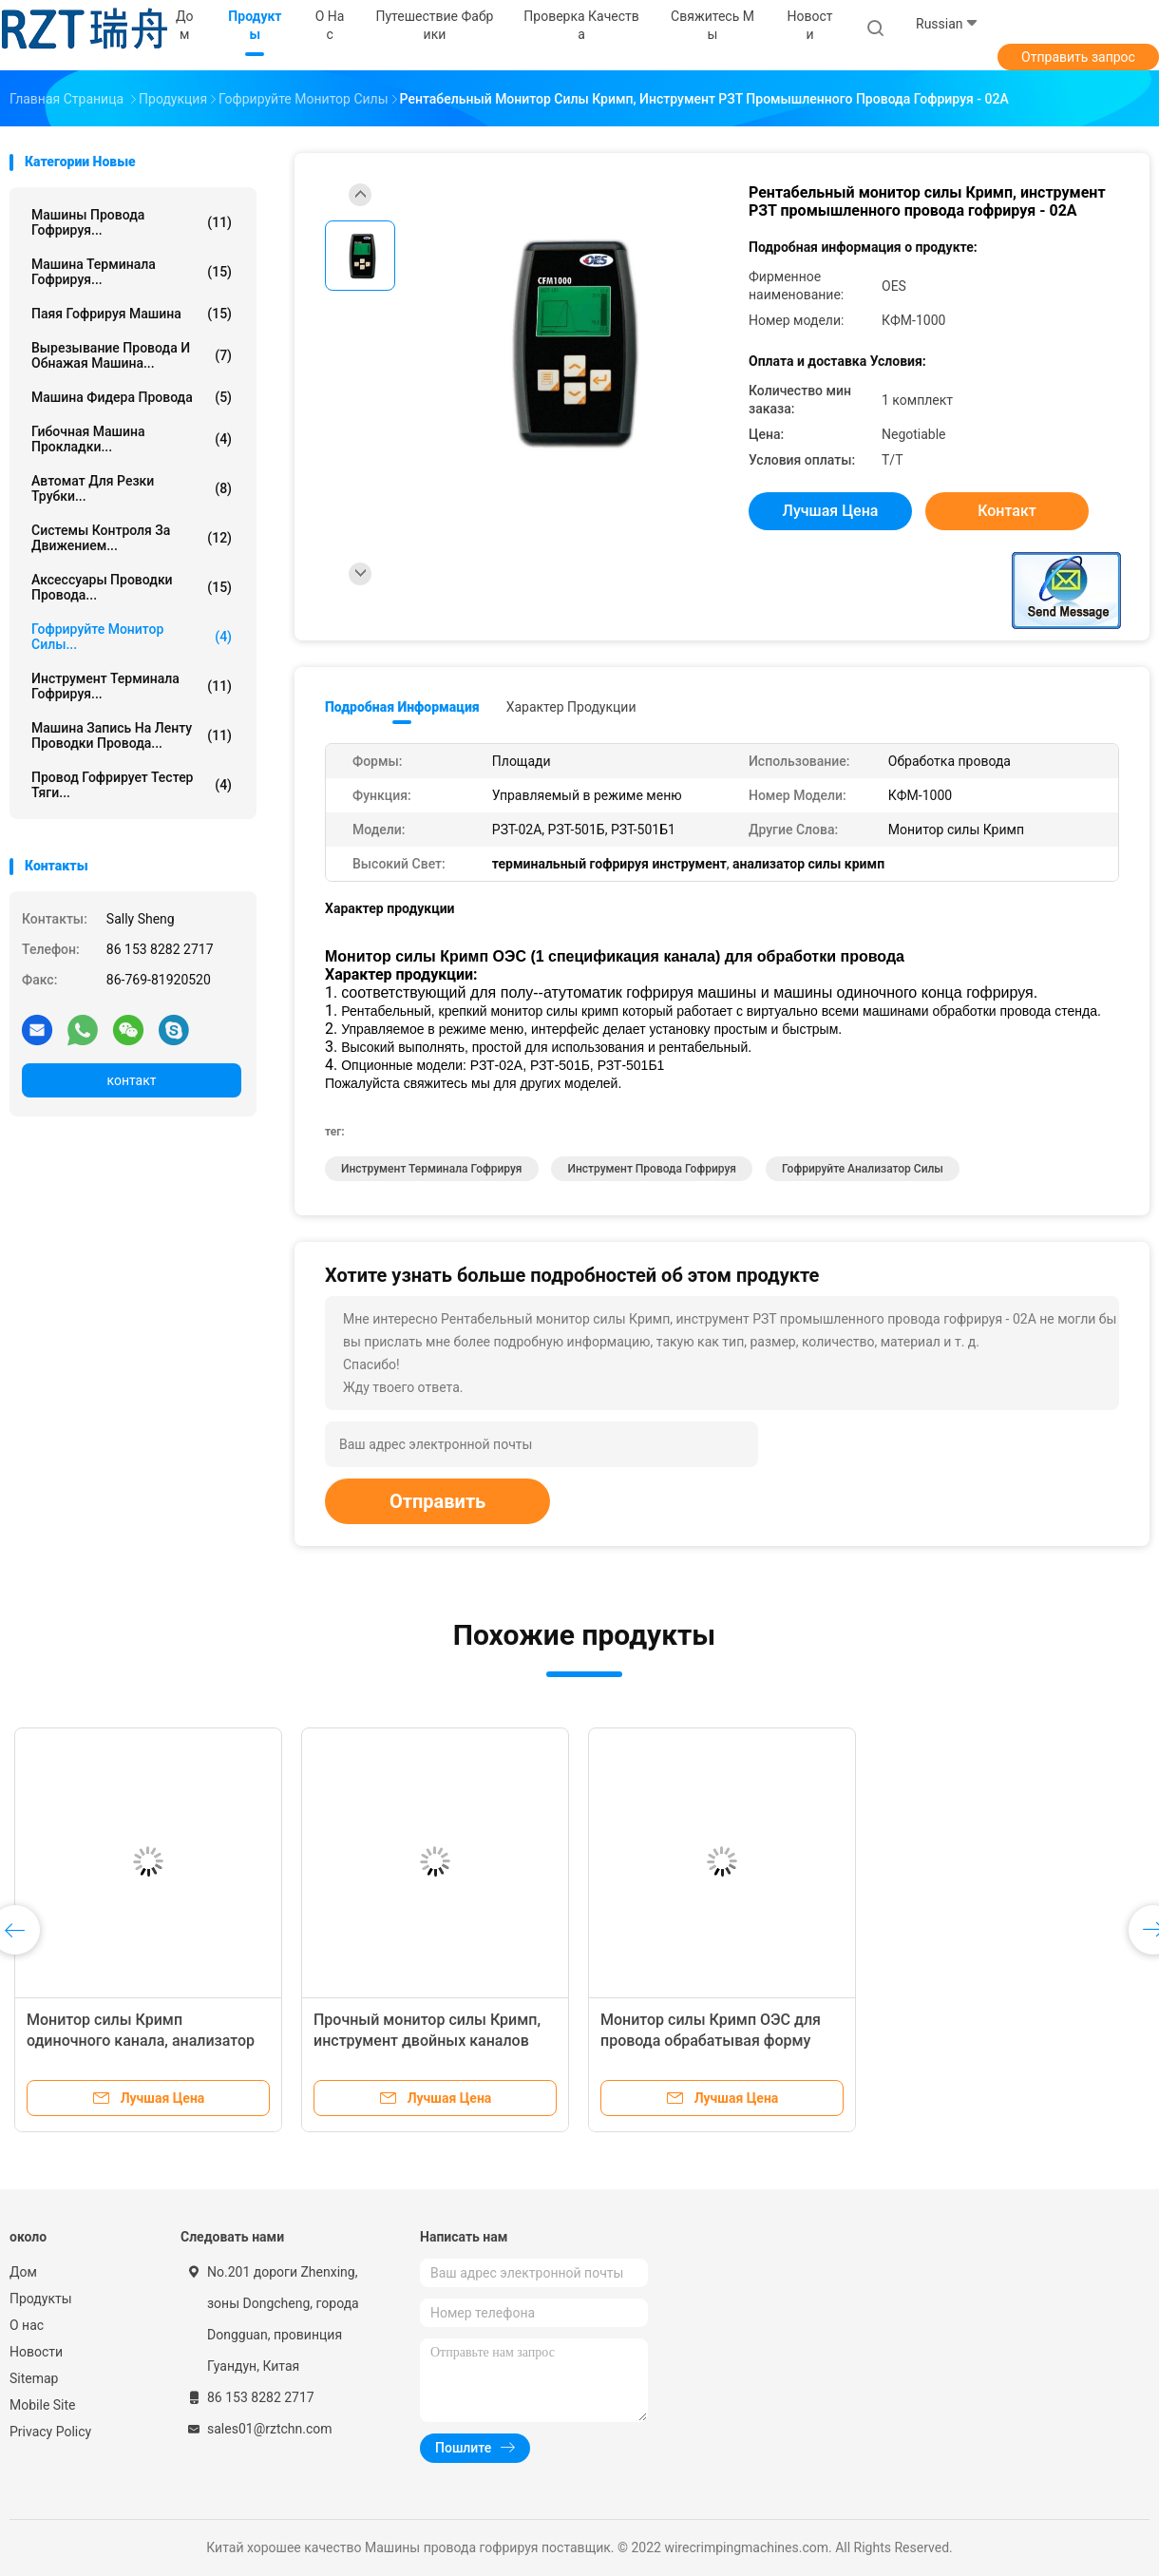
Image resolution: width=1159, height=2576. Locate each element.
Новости (36, 2351)
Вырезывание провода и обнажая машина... (131, 355)
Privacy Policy (50, 2431)
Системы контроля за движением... (131, 538)
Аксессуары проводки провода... (131, 587)
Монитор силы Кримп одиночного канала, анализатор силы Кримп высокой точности (141, 2040)
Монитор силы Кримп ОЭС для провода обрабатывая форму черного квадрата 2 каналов (710, 2040)
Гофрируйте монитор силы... (131, 636)
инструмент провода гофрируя (651, 1168)
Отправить (437, 1501)
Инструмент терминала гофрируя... (131, 686)
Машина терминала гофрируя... (131, 272)
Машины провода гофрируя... (131, 222)
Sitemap (34, 2378)
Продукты (41, 2298)
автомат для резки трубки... (131, 488)
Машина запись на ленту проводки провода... (131, 735)
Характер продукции (571, 707)
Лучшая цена (831, 511)
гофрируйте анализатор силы (862, 1168)
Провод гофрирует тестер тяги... (131, 785)
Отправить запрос (1078, 57)
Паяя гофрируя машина (131, 313)
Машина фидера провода (131, 397)
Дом (23, 2272)
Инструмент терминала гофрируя (431, 1168)
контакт (131, 1080)
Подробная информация (402, 707)
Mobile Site (43, 2405)
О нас (27, 2325)
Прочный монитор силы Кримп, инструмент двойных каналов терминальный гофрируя (427, 2040)
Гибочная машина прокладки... (131, 439)
